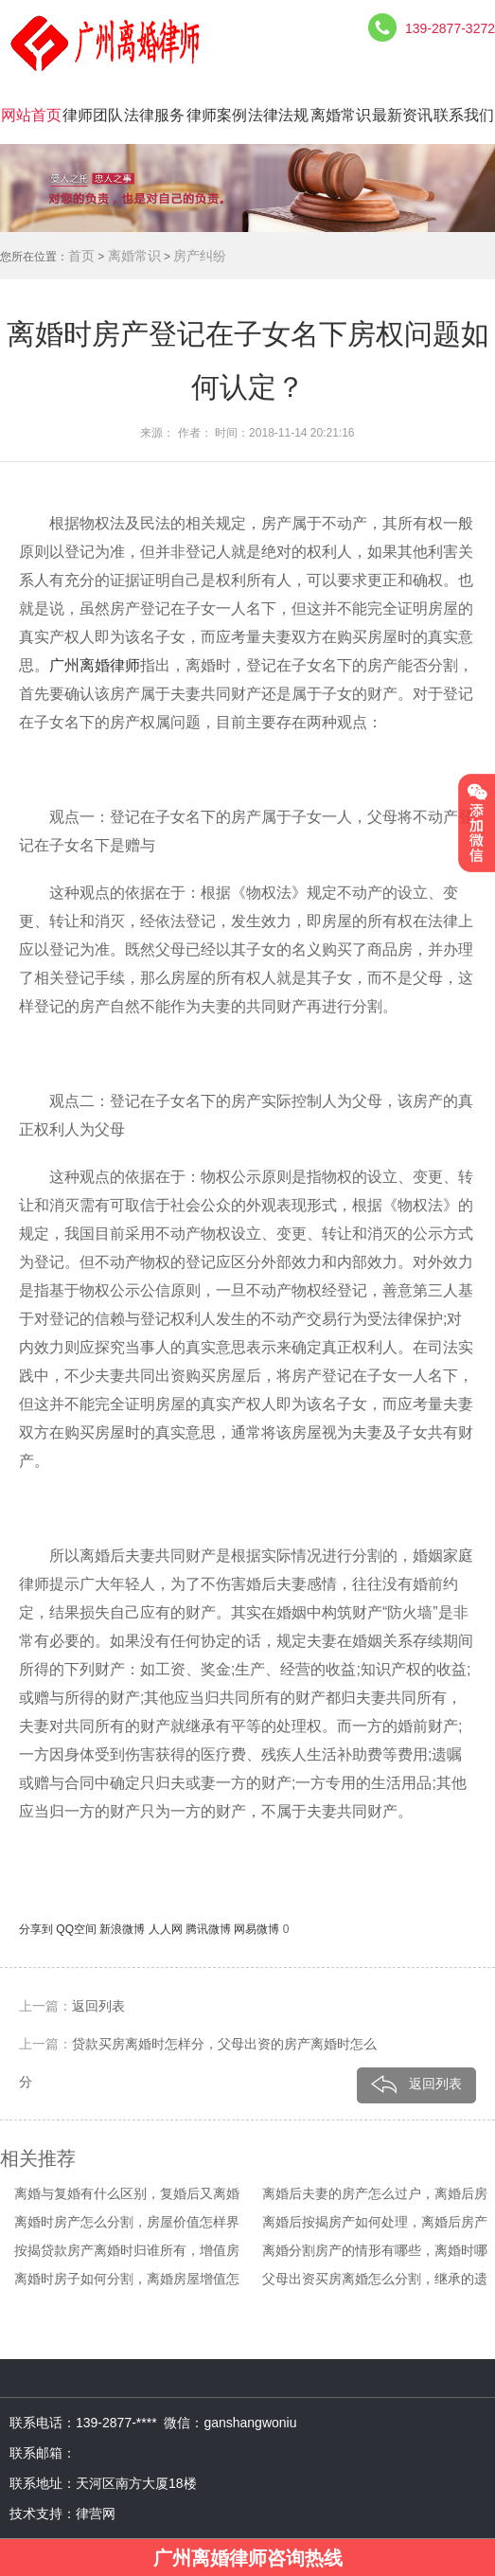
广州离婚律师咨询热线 (248, 2558)
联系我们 (463, 115)
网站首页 (31, 115)
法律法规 (278, 115)
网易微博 (258, 1929)
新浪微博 (123, 1929)
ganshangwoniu (249, 2422)
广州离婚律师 (94, 665)
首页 (81, 255)
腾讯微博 (210, 1929)
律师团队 (92, 115)
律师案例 (216, 115)
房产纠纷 (199, 255)
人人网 (167, 1929)
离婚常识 (340, 115)
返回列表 (98, 2005)
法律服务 (154, 115)
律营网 (95, 2513)
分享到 (37, 1929)
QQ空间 (77, 1929)
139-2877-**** (120, 2422)
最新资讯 (402, 115)
